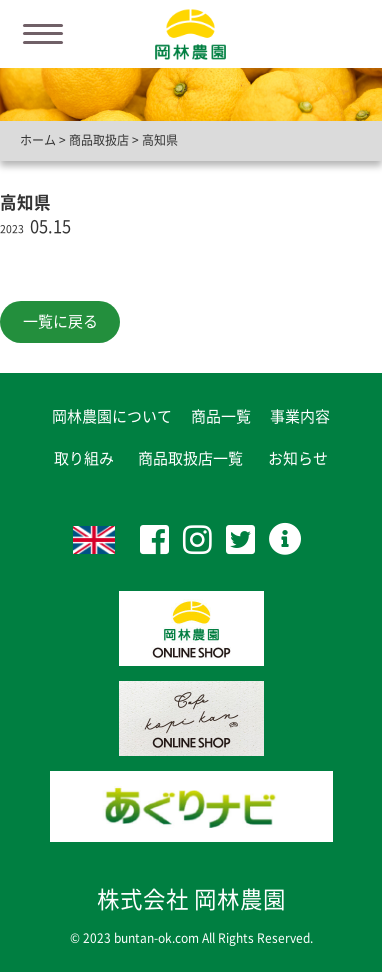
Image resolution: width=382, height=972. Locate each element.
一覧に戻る (60, 321)
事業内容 (300, 416)
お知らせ (298, 458)
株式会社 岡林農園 (191, 899)
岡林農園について (112, 416)
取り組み (84, 458)
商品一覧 (221, 416)
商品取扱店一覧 (190, 458)
